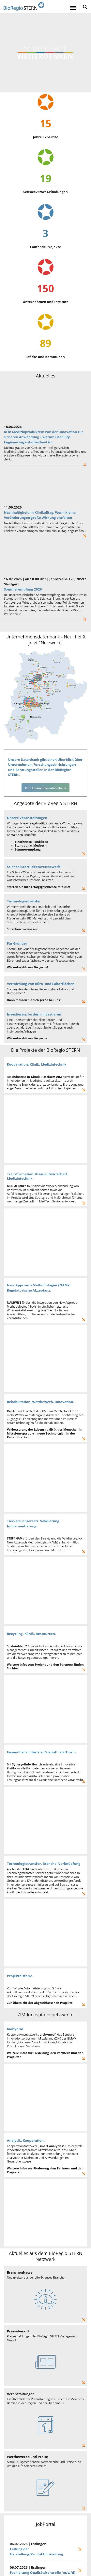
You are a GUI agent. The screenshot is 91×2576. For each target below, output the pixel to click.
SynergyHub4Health (45, 1765)
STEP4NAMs (45, 1534)
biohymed (45, 2042)
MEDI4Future (45, 1185)
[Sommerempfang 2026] (45, 580)
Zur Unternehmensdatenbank (45, 788)
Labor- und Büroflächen (45, 990)
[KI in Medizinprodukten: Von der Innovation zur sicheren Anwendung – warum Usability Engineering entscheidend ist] (45, 427)
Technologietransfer (45, 914)
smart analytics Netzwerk (45, 2155)
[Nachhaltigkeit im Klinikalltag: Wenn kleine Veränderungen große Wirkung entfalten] (45, 503)
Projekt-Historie (45, 1988)
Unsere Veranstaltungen (45, 833)
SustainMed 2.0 (45, 1649)
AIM (45, 1075)
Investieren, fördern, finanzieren (45, 1025)
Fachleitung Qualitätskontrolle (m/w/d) (42, 2572)
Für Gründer (45, 954)
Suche (84, 7)
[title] (79, 2548)
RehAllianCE (45, 1418)
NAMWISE (45, 1300)
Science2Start (45, 875)
